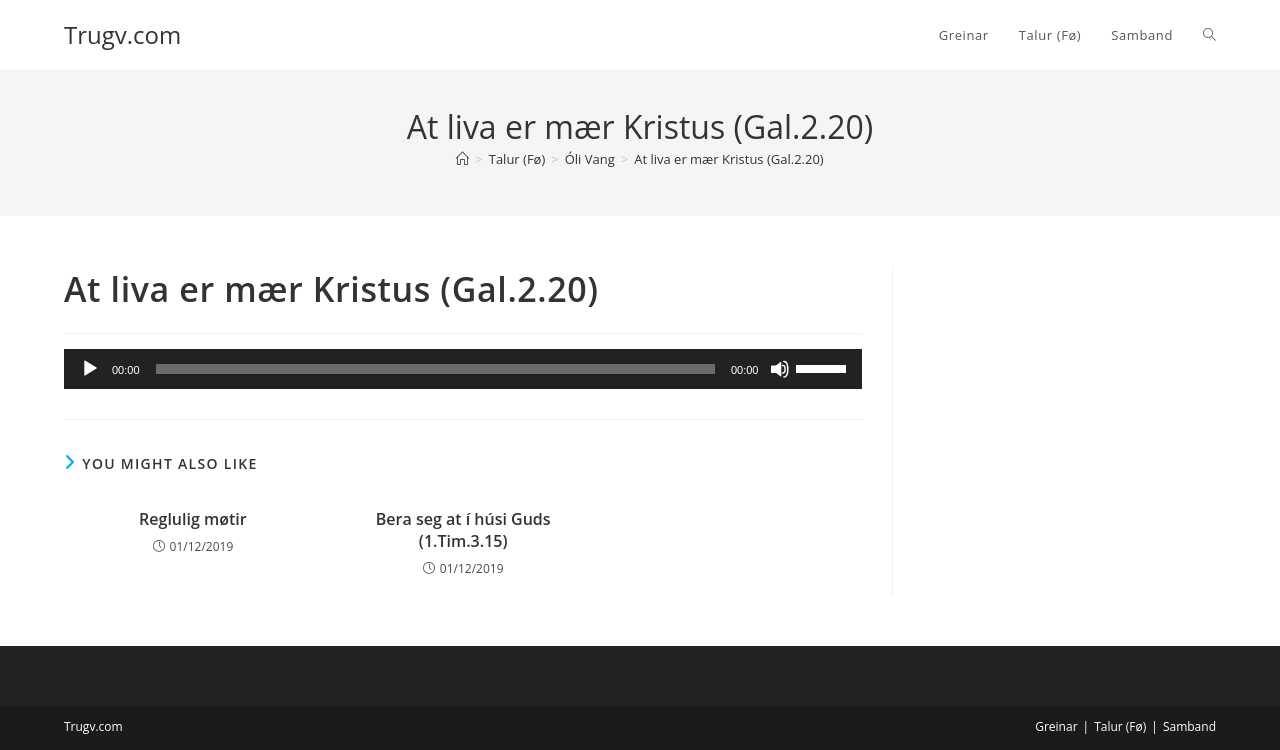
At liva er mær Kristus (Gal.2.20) (729, 159)
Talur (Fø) (1120, 726)
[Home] (462, 159)
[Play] (90, 369)
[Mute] (780, 369)
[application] (463, 369)
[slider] (435, 369)
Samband (1189, 726)
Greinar (1056, 726)
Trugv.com (122, 34)
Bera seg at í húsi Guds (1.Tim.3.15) (463, 530)
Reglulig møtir (193, 519)
